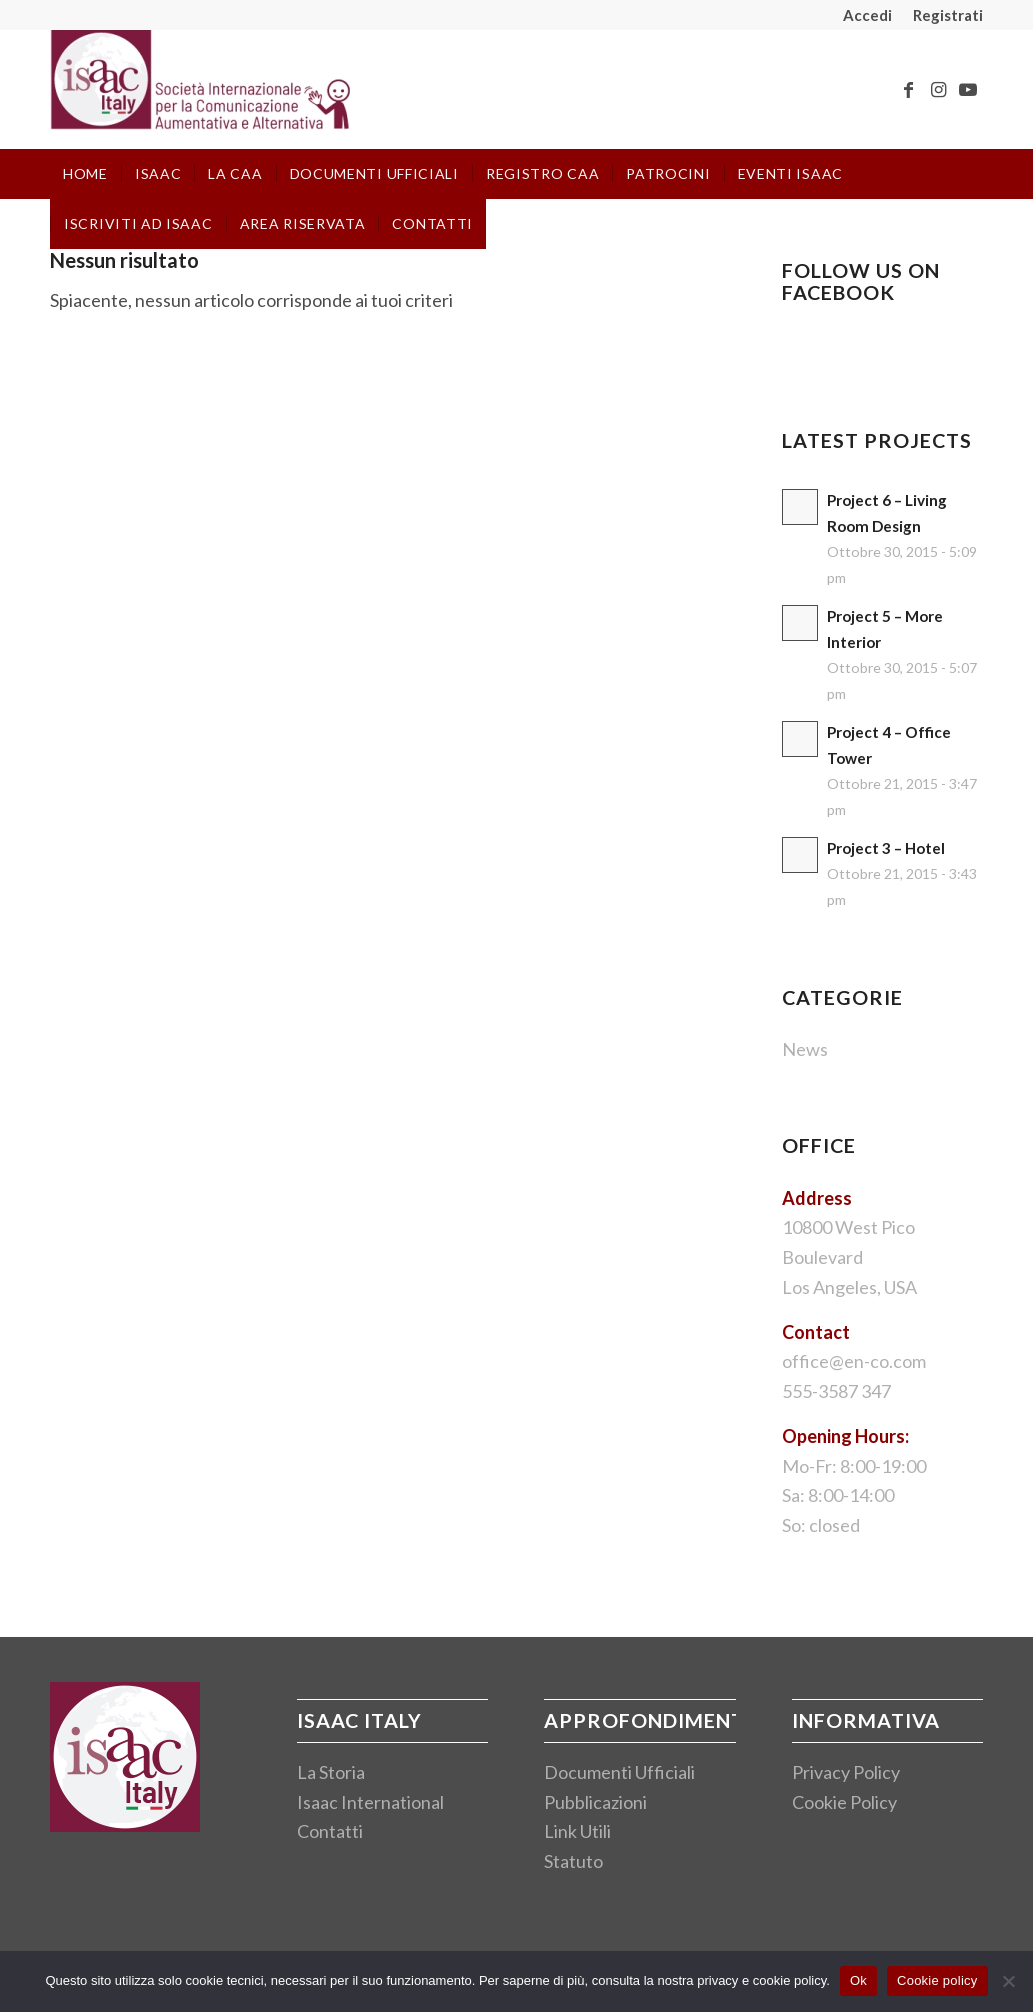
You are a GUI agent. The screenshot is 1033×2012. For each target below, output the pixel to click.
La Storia (331, 1772)
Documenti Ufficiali (619, 1772)
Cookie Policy (844, 1802)
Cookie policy (937, 1980)
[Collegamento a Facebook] (908, 89)
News (805, 1049)
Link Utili (577, 1831)
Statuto (573, 1861)
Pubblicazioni (595, 1802)
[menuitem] (868, 15)
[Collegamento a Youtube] (968, 89)
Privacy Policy (846, 1772)
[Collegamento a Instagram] (938, 89)
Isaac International (370, 1802)
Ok (858, 1980)
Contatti (330, 1831)
